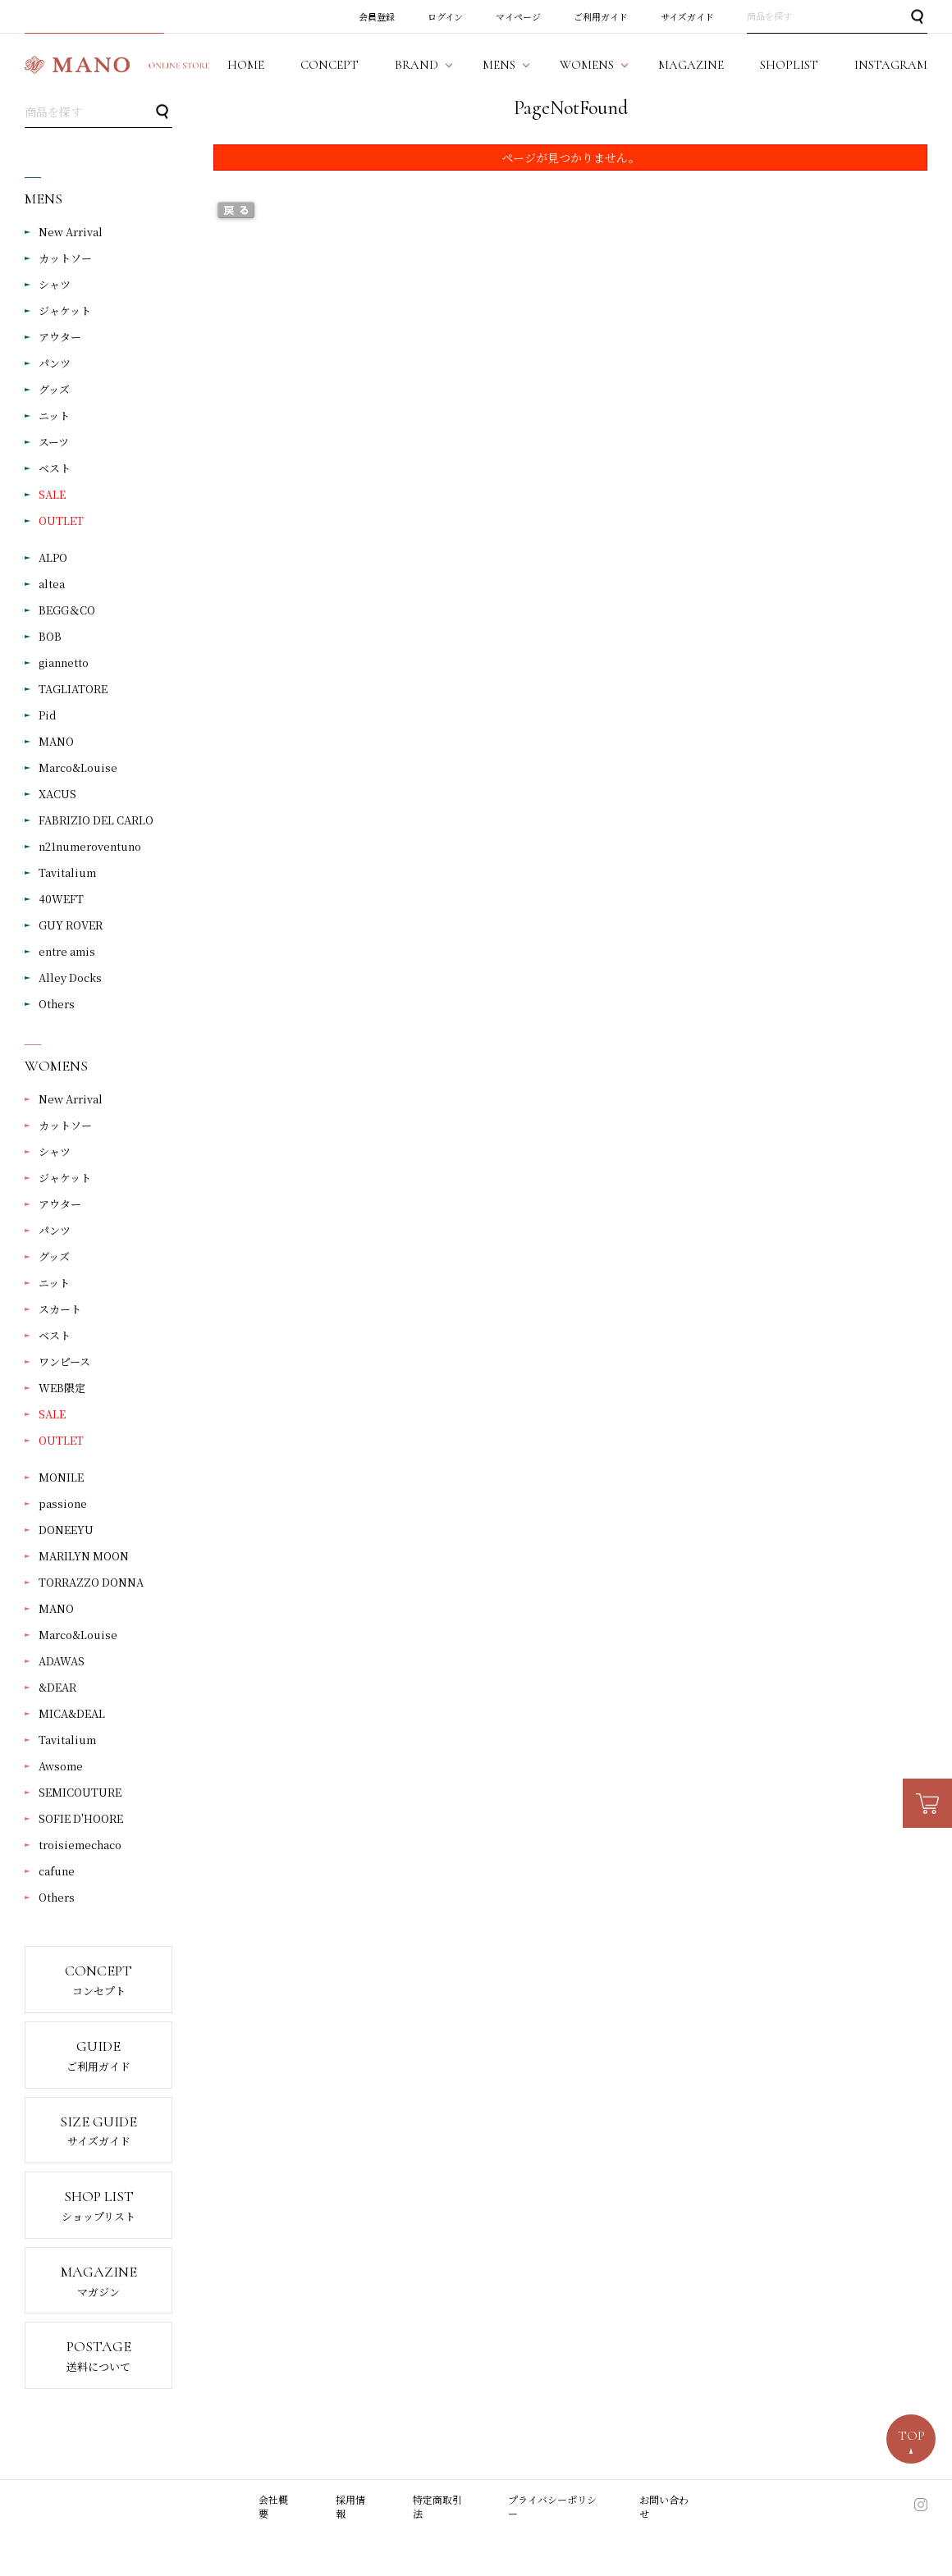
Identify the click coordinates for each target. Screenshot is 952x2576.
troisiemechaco (80, 1844)
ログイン (445, 16)
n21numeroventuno (90, 846)
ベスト (55, 468)
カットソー (65, 258)
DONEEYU (66, 1529)
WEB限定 (62, 1387)
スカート (60, 1309)
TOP (911, 2436)
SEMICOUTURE (80, 1792)
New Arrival (71, 232)
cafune (57, 1871)
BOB (50, 636)
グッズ (54, 389)
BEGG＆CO (67, 610)
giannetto (64, 662)
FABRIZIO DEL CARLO (96, 820)
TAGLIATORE (73, 689)
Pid (48, 715)
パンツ (55, 363)
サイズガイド (687, 16)
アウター (60, 337)
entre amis (67, 951)
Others (57, 1004)
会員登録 (377, 16)
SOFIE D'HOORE (81, 1818)
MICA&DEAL (72, 1713)
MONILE (61, 1477)
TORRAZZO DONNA (91, 1582)
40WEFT (61, 899)
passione (63, 1503)
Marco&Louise (78, 767)
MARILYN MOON (84, 1556)
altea (52, 583)
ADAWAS (62, 1661)
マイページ (518, 16)
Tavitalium (67, 872)
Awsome (61, 1766)
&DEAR (57, 1687)
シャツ (55, 284)
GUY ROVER (71, 925)
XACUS (57, 794)
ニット (54, 415)
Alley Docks (70, 977)
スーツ (54, 442)
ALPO (53, 557)
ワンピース (64, 1361)
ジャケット (65, 310)
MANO (56, 741)
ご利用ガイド (601, 16)
